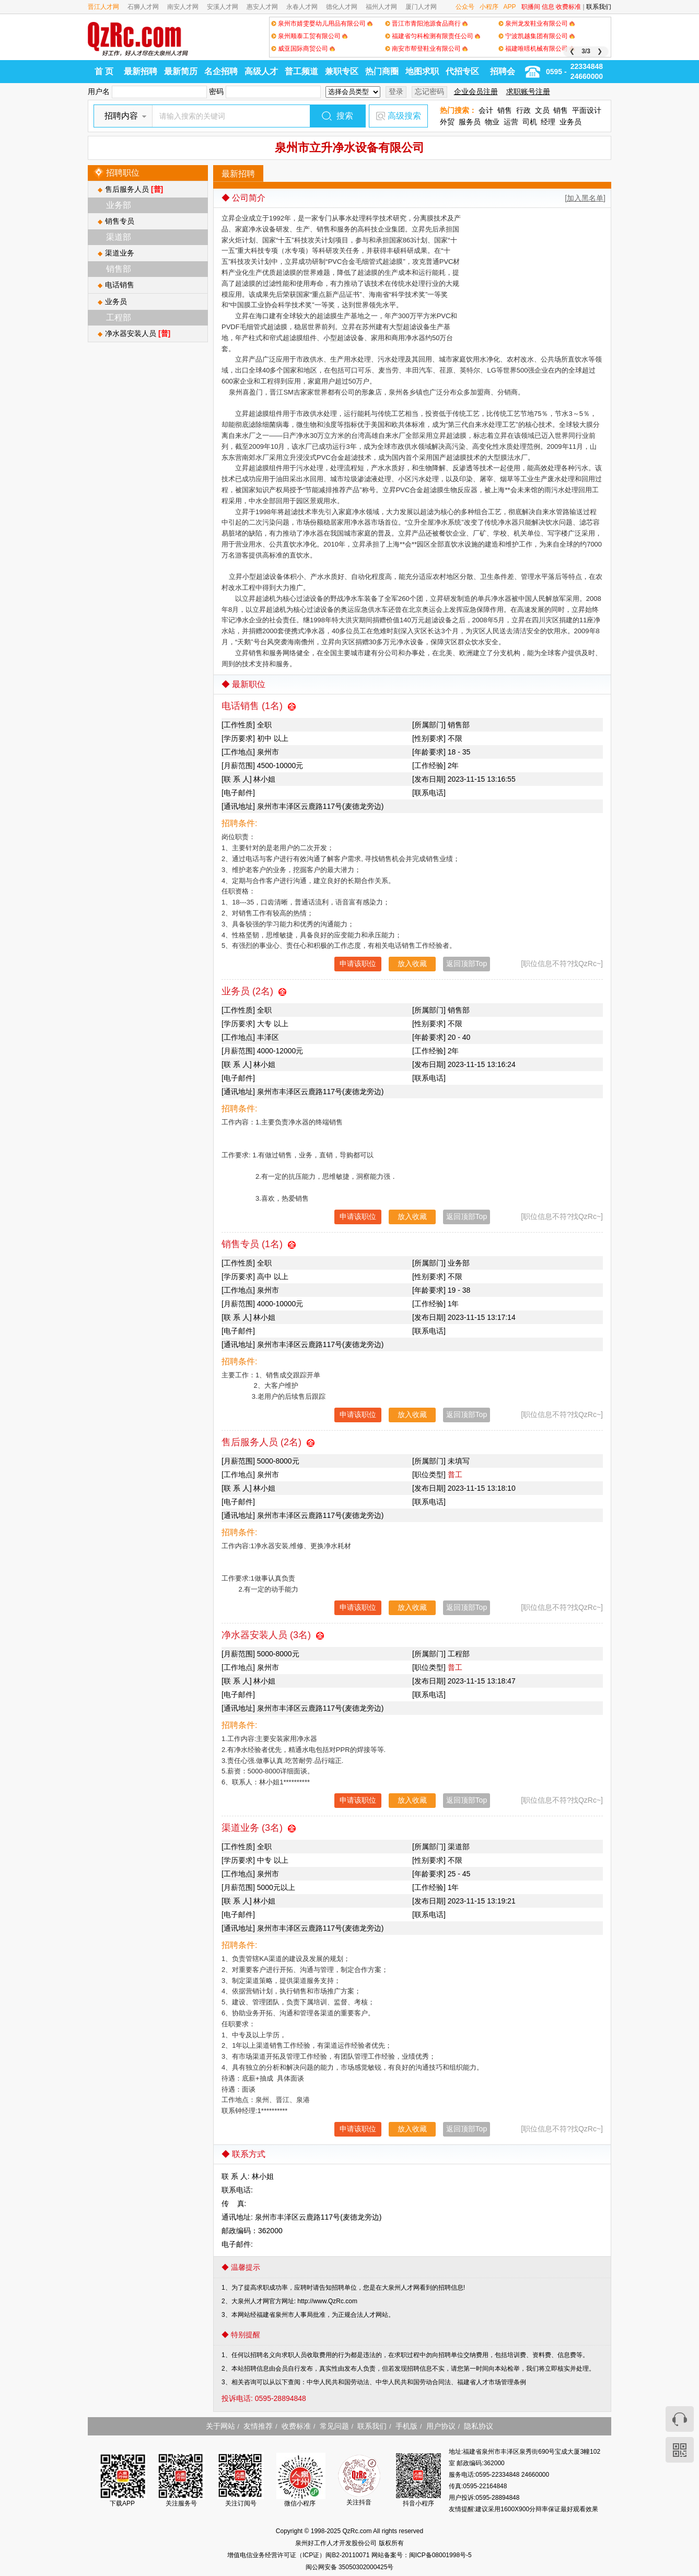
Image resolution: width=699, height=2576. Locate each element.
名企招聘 (221, 71)
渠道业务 (119, 253)
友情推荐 (258, 2426)
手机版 (406, 2426)
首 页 (104, 71)
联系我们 (598, 6)
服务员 (470, 122)
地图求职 (422, 71)
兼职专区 (341, 71)
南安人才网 (183, 6)
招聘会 (502, 71)
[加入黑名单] (585, 198)
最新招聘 (140, 71)
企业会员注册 (476, 91)
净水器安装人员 (137, 333)
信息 (548, 6)
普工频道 (301, 71)
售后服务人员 (134, 189)
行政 (523, 110)
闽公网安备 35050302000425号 (350, 2567)
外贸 (447, 122)
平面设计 (586, 110)
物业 (492, 122)
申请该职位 (358, 963)
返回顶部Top (466, 963)
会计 (486, 110)
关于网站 (220, 2426)
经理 (548, 122)
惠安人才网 (262, 6)
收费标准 (568, 6)
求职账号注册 (528, 91)
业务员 (570, 122)
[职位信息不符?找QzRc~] (562, 963)
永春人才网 (302, 6)
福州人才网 (381, 6)
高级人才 (261, 71)
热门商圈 (382, 71)
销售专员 (119, 221)
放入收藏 (412, 963)
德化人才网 (341, 6)
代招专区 (462, 71)
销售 (504, 110)
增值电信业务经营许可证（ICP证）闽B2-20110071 (299, 2555)
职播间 (530, 6)
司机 (529, 122)
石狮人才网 (143, 6)
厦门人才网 (421, 6)
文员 (542, 110)
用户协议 (441, 2426)
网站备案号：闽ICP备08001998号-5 (421, 2555)
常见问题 (334, 2426)
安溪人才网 (222, 6)
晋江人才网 (103, 6)
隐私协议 (478, 2426)
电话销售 (119, 285)
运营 (511, 122)
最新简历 (180, 71)
